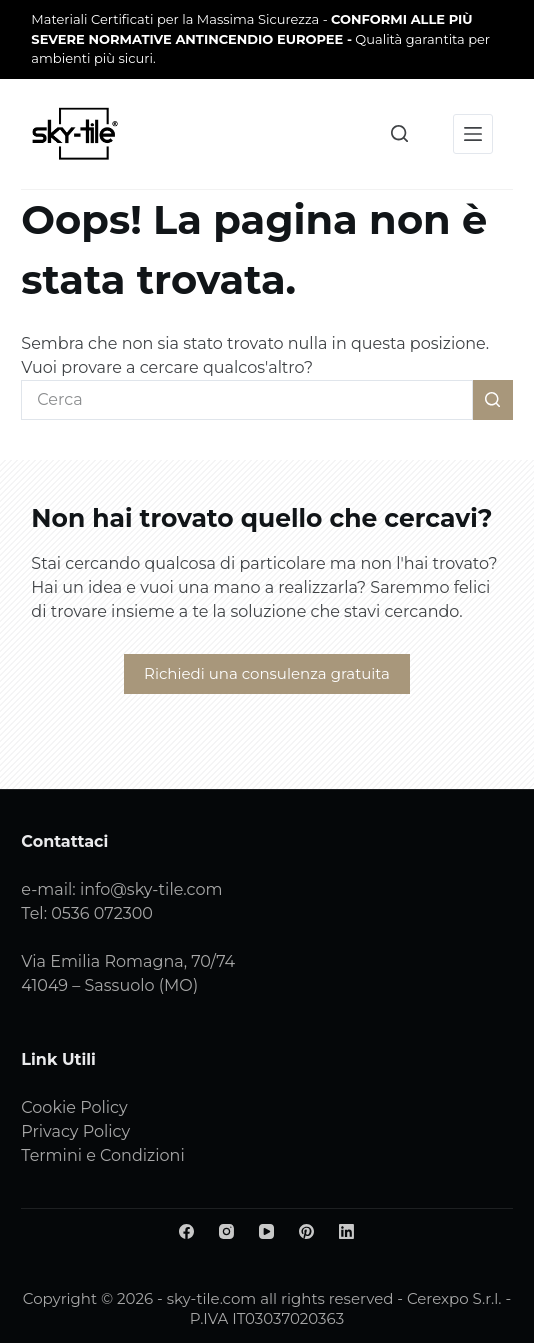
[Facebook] (186, 1231)
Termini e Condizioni (102, 1155)
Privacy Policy (75, 1131)
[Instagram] (226, 1231)
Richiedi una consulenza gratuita (267, 673)
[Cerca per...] (246, 400)
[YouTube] (266, 1231)
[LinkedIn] (346, 1231)
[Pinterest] (306, 1231)
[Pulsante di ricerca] (493, 400)
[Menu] (473, 134)
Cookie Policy (74, 1107)
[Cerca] (399, 133)
